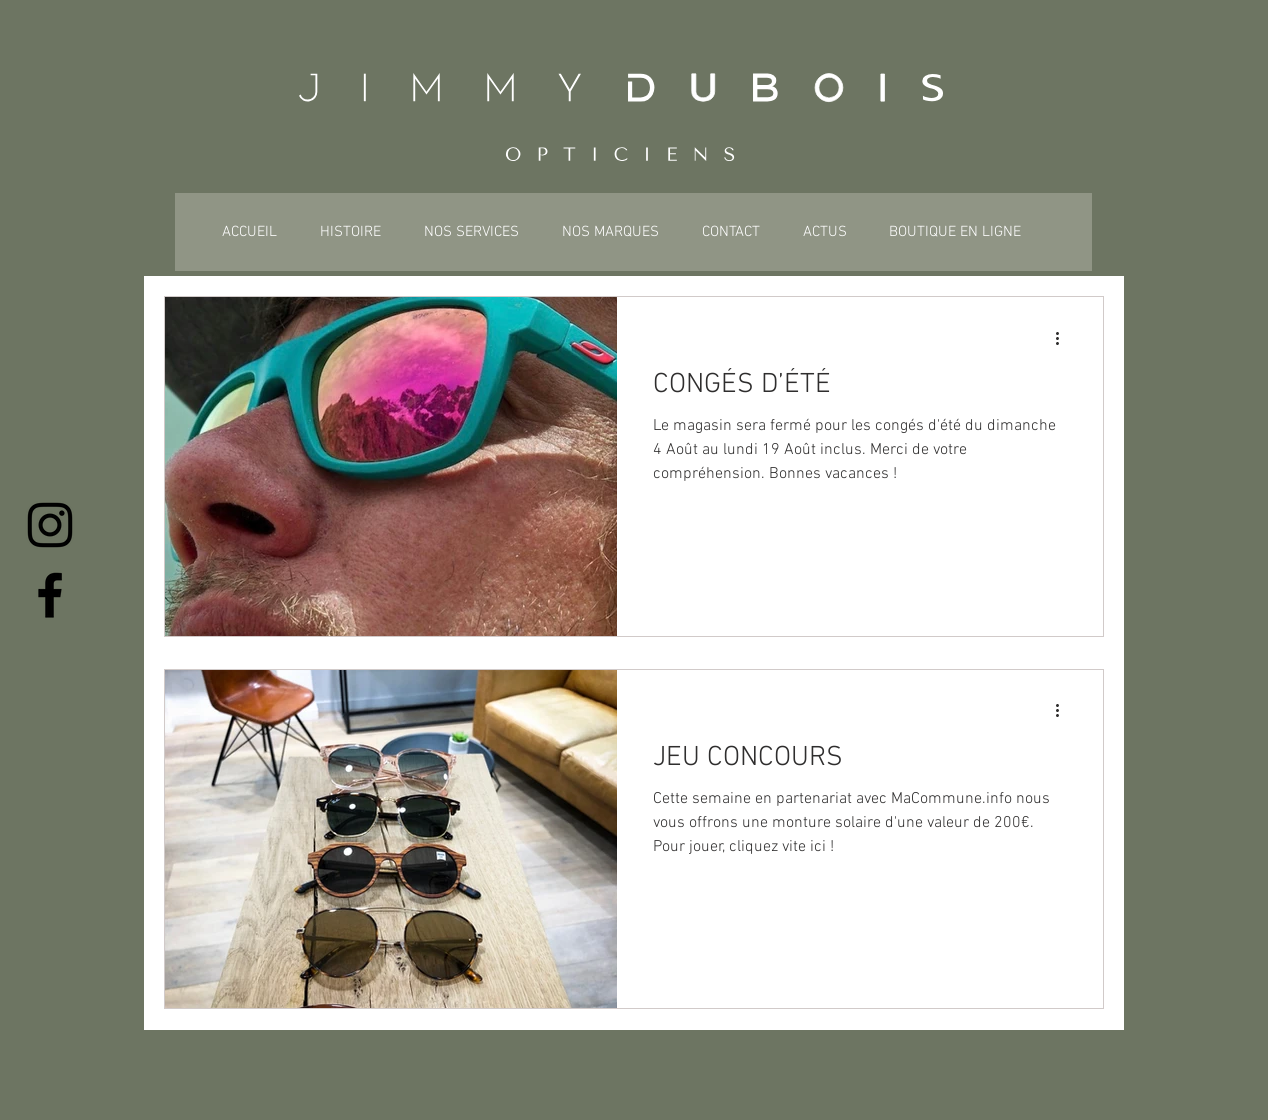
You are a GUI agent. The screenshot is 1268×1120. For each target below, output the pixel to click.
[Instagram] (50, 525)
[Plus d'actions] (1064, 338)
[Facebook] (50, 595)
